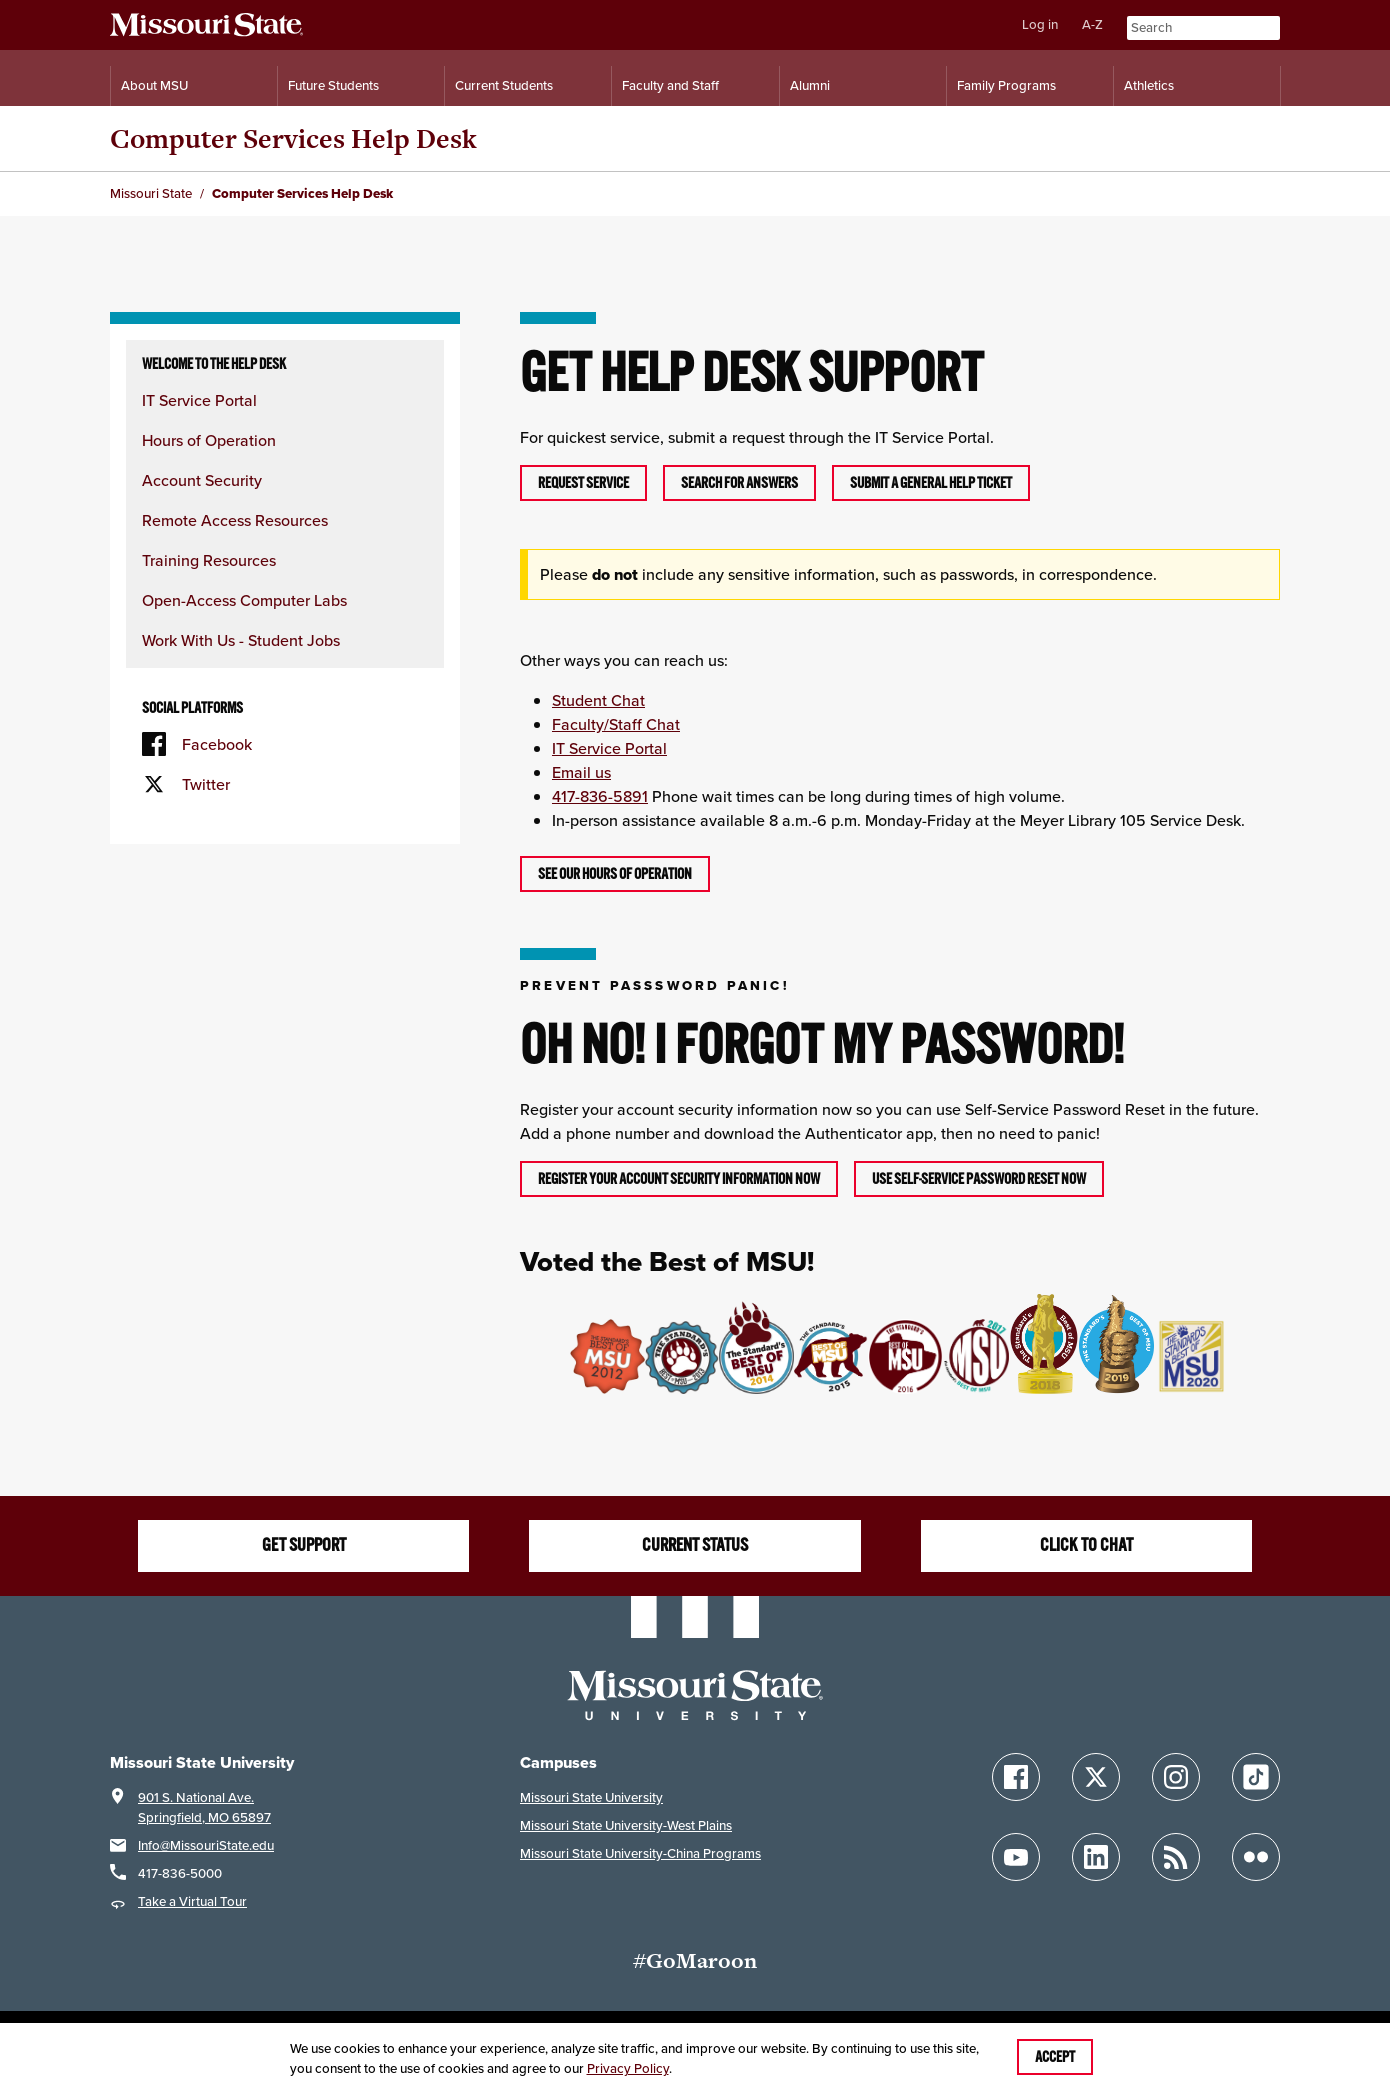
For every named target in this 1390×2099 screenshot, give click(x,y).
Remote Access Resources (235, 520)
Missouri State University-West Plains (626, 1825)
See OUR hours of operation (615, 874)
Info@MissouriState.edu (206, 1845)
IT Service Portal (199, 400)
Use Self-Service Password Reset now (979, 1179)
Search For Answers (739, 483)
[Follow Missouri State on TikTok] (1256, 1777)
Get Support (304, 1545)
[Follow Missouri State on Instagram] (1176, 1777)
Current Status (695, 1545)
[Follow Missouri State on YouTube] (1016, 1857)
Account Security (202, 480)
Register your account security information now (679, 1179)
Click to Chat (1086, 1545)
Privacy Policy (628, 2068)
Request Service (583, 483)
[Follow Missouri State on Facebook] (1016, 1777)
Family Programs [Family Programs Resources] (1006, 85)
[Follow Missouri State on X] (1096, 1777)
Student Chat (598, 700)
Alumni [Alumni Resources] (810, 85)
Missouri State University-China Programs (640, 1853)
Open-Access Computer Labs (244, 600)
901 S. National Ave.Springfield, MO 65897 (204, 1807)
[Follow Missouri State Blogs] (1176, 1857)
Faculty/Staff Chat (616, 724)
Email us (581, 772)
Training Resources (209, 560)
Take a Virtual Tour (192, 1901)
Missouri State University (591, 1797)
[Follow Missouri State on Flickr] (1256, 1857)
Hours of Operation (209, 440)
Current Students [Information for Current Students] (504, 85)
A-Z (1092, 24)
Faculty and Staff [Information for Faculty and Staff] (670, 85)
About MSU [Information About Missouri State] (154, 85)
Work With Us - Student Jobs (241, 640)
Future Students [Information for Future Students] (333, 85)
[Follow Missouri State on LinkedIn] (1096, 1857)
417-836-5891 (600, 796)
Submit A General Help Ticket (931, 483)
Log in (1040, 24)
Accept (1055, 2057)
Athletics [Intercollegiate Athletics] (1149, 85)
